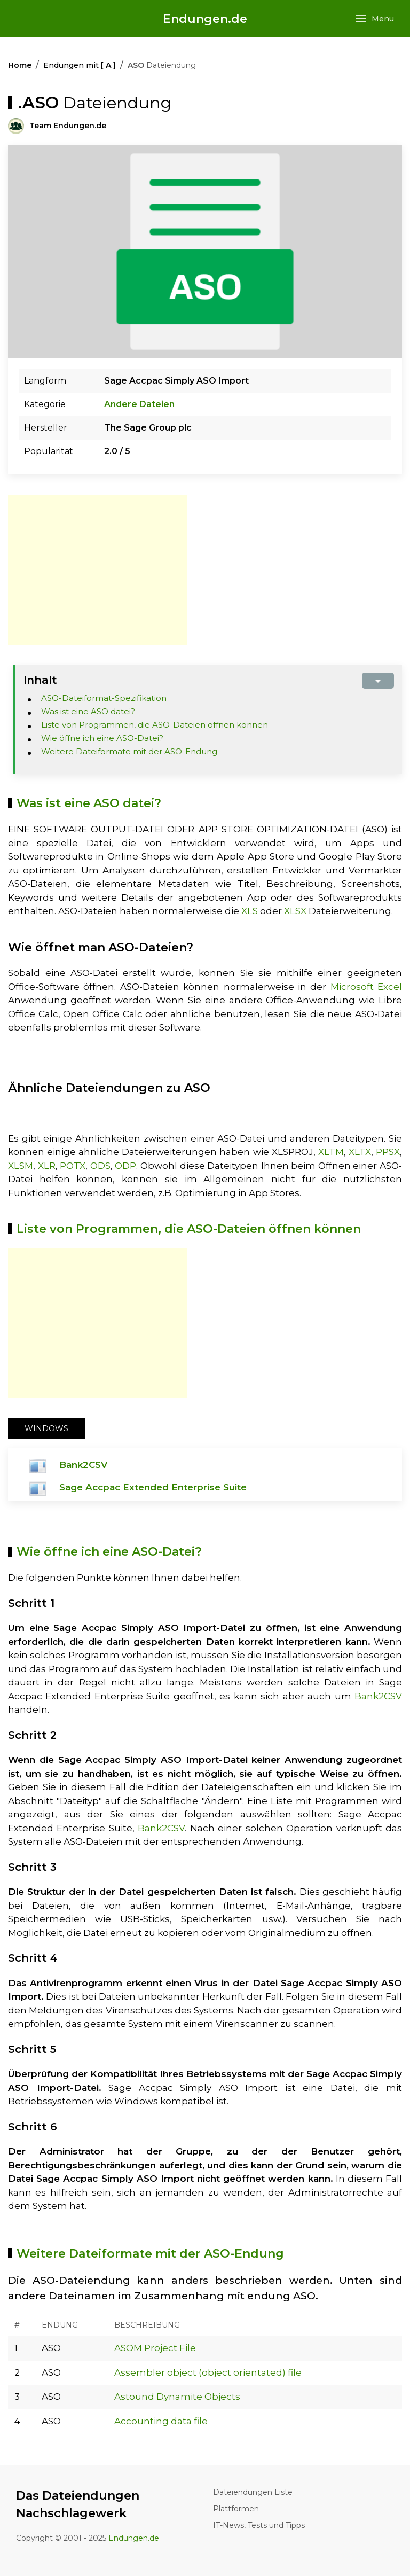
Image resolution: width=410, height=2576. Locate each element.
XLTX (360, 1151)
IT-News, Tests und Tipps (259, 2525)
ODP (125, 1165)
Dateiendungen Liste (253, 2492)
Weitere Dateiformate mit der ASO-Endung (129, 751)
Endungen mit (79, 65)
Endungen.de (205, 19)
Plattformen (236, 2508)
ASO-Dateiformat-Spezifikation (104, 698)
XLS (249, 910)
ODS (100, 1165)
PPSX (388, 1151)
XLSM (20, 1165)
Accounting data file (161, 2421)
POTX (72, 1165)
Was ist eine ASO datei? (88, 711)
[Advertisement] (97, 570)
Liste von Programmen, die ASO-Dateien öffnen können (154, 725)
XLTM (331, 1151)
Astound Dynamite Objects (177, 2396)
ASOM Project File (155, 2348)
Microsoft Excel (366, 986)
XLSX (295, 910)
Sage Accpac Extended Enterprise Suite (153, 1487)
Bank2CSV (83, 1464)
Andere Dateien (139, 404)
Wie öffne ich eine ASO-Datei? (102, 738)
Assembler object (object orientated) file (208, 2372)
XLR (47, 1165)
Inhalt (40, 680)
